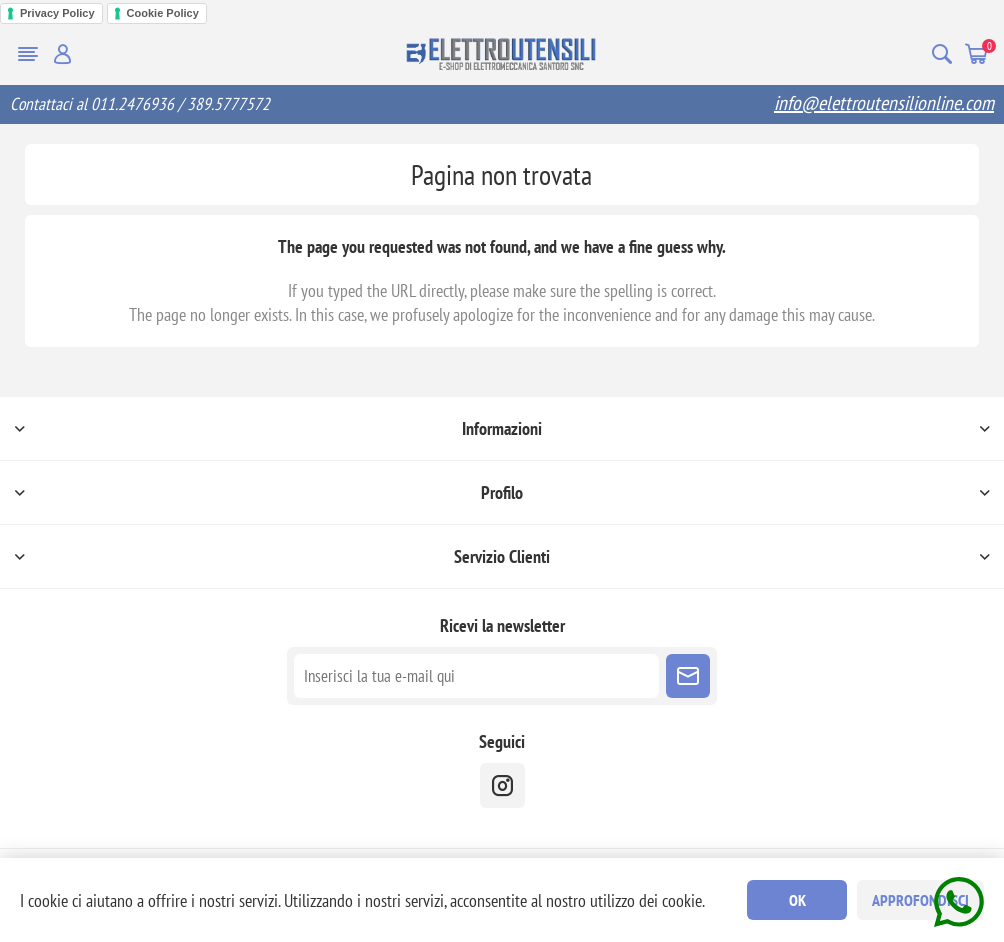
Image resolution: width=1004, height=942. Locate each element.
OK (797, 900)
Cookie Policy (163, 13)
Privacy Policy (57, 13)
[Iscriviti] (476, 676)
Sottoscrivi (688, 676)
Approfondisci (920, 900)
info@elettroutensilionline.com (884, 103)
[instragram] (502, 785)
